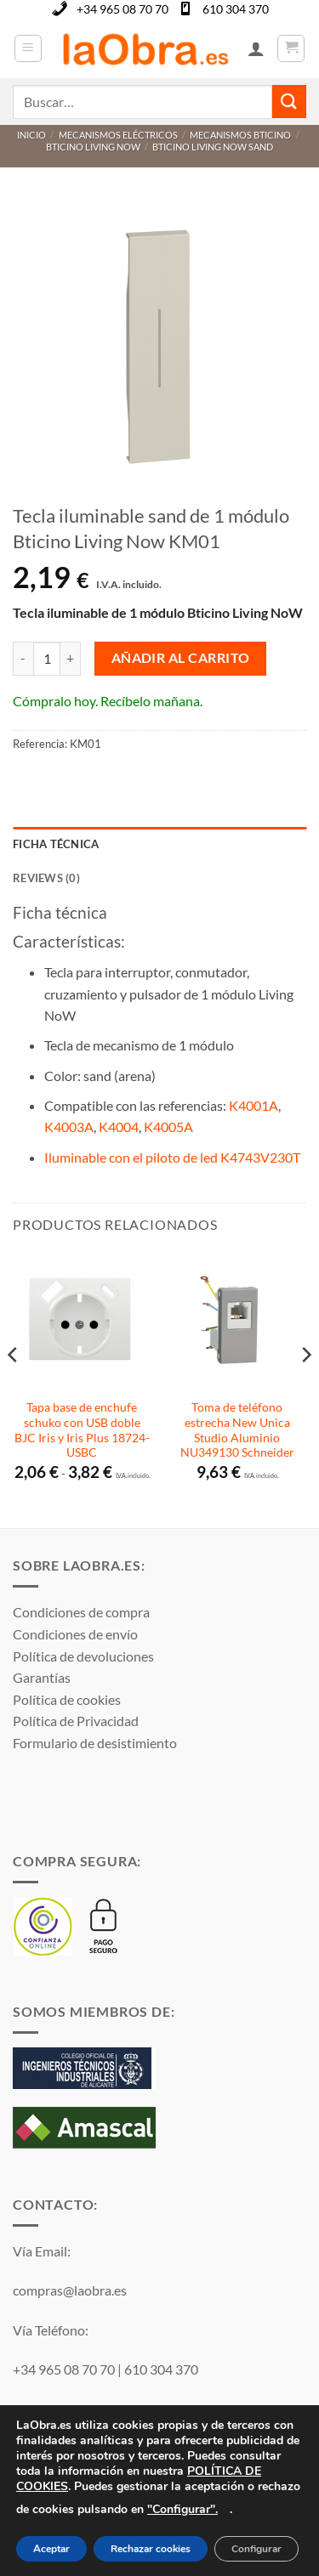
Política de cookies (67, 1699)
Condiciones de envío (75, 1634)
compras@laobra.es (70, 2290)
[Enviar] (289, 101)
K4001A (253, 1105)
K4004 (119, 1126)
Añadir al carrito (180, 657)
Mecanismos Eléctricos (118, 134)
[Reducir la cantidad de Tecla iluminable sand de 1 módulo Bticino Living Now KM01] (23, 659)
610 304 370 (235, 9)
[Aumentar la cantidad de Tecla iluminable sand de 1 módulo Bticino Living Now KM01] (70, 659)
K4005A (168, 1126)
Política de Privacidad (76, 1721)
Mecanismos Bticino (240, 134)
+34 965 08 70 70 (122, 9)
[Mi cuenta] (256, 48)
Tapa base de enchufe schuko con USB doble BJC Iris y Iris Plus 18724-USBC (82, 1430)
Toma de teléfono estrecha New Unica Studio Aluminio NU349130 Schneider (237, 1430)
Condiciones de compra (81, 1612)
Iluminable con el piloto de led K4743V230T (172, 1157)
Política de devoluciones (83, 1656)
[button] (28, 48)
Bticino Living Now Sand (212, 146)
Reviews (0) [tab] (46, 878)
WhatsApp (67, 2409)
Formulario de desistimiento (95, 1743)
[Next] (305, 1388)
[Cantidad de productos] (46, 659)
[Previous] (13, 1388)
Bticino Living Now (93, 146)
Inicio (31, 134)
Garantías (42, 1677)
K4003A (69, 1126)
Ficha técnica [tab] (56, 844)
